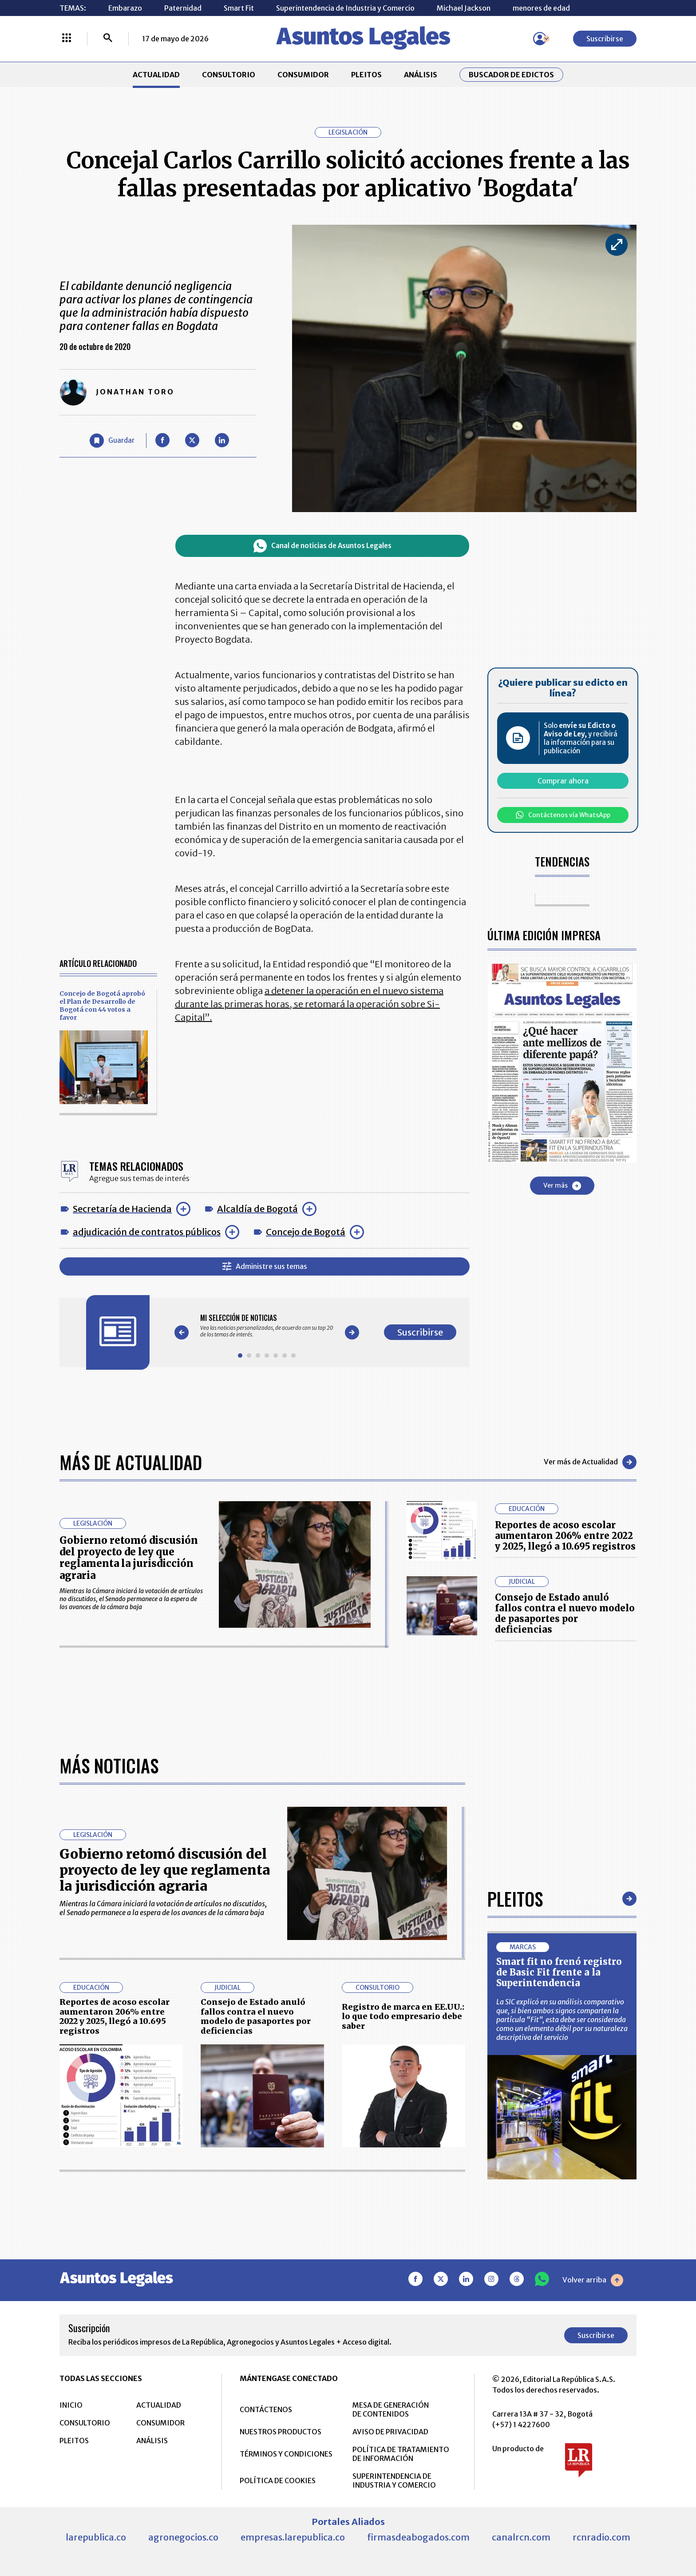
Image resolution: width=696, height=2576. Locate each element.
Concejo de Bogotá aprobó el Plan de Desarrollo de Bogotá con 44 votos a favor (102, 1006)
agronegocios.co (183, 2537)
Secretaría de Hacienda (122, 1208)
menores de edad (541, 8)
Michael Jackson (463, 8)
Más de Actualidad (130, 1462)
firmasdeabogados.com (418, 2537)
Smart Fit (239, 8)
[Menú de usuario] (540, 38)
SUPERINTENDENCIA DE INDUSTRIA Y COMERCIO (394, 2480)
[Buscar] (108, 38)
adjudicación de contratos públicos (147, 1231)
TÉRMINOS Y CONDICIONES (286, 2453)
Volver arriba (592, 2280)
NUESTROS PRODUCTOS (280, 2431)
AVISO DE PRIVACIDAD (390, 2431)
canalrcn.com (521, 2537)
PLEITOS (366, 74)
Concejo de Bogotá (305, 1231)
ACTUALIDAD (156, 74)
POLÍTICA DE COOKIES (278, 2480)
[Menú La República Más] (66, 38)
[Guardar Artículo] (112, 440)
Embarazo (125, 8)
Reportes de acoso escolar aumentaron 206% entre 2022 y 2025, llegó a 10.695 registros (565, 1535)
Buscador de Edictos (511, 74)
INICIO (71, 2405)
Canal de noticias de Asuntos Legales (322, 546)
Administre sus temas (264, 1266)
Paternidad (183, 8)
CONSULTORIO (228, 74)
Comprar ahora (563, 780)
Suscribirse (604, 38)
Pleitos (515, 1898)
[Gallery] (266, 1325)
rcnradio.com (601, 2537)
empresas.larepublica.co (293, 2537)
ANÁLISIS (420, 74)
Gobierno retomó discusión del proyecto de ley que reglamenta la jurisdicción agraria (128, 1558)
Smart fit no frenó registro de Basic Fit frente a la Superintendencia (559, 1972)
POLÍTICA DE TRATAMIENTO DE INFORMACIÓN (400, 2454)
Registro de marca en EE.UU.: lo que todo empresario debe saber (403, 2016)
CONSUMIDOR (303, 74)
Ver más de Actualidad (590, 1462)
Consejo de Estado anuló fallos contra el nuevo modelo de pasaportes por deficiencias (565, 1613)
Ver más (562, 1185)
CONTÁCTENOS (266, 2409)
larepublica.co (96, 2537)
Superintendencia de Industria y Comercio (345, 8)
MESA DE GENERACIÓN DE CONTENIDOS (390, 2409)
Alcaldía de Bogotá (257, 1208)
